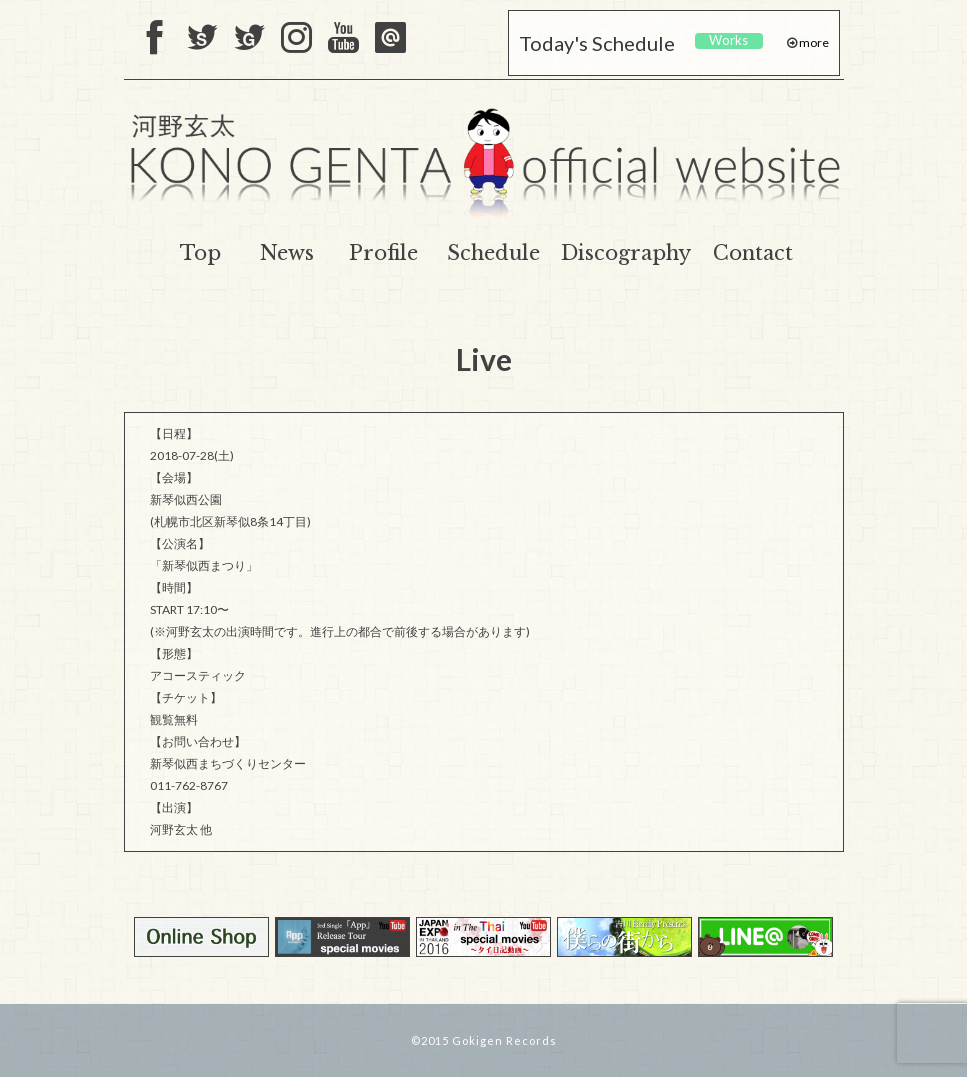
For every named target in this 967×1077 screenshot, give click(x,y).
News (287, 253)
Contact (753, 253)
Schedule (493, 253)
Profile (383, 253)
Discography (626, 253)
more (813, 42)
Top (200, 253)
